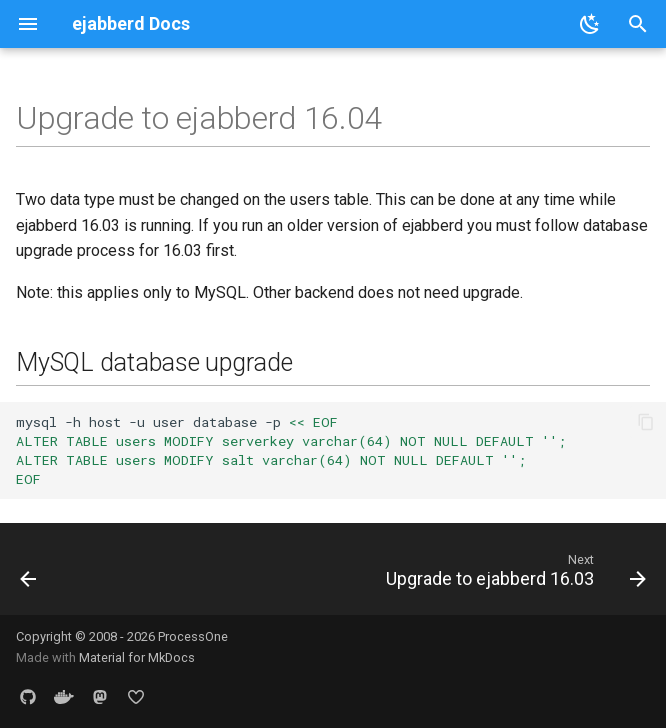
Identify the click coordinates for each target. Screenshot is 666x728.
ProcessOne (193, 636)
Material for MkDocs (137, 657)
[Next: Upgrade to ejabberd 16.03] (512, 575)
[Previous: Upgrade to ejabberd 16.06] (29, 575)
